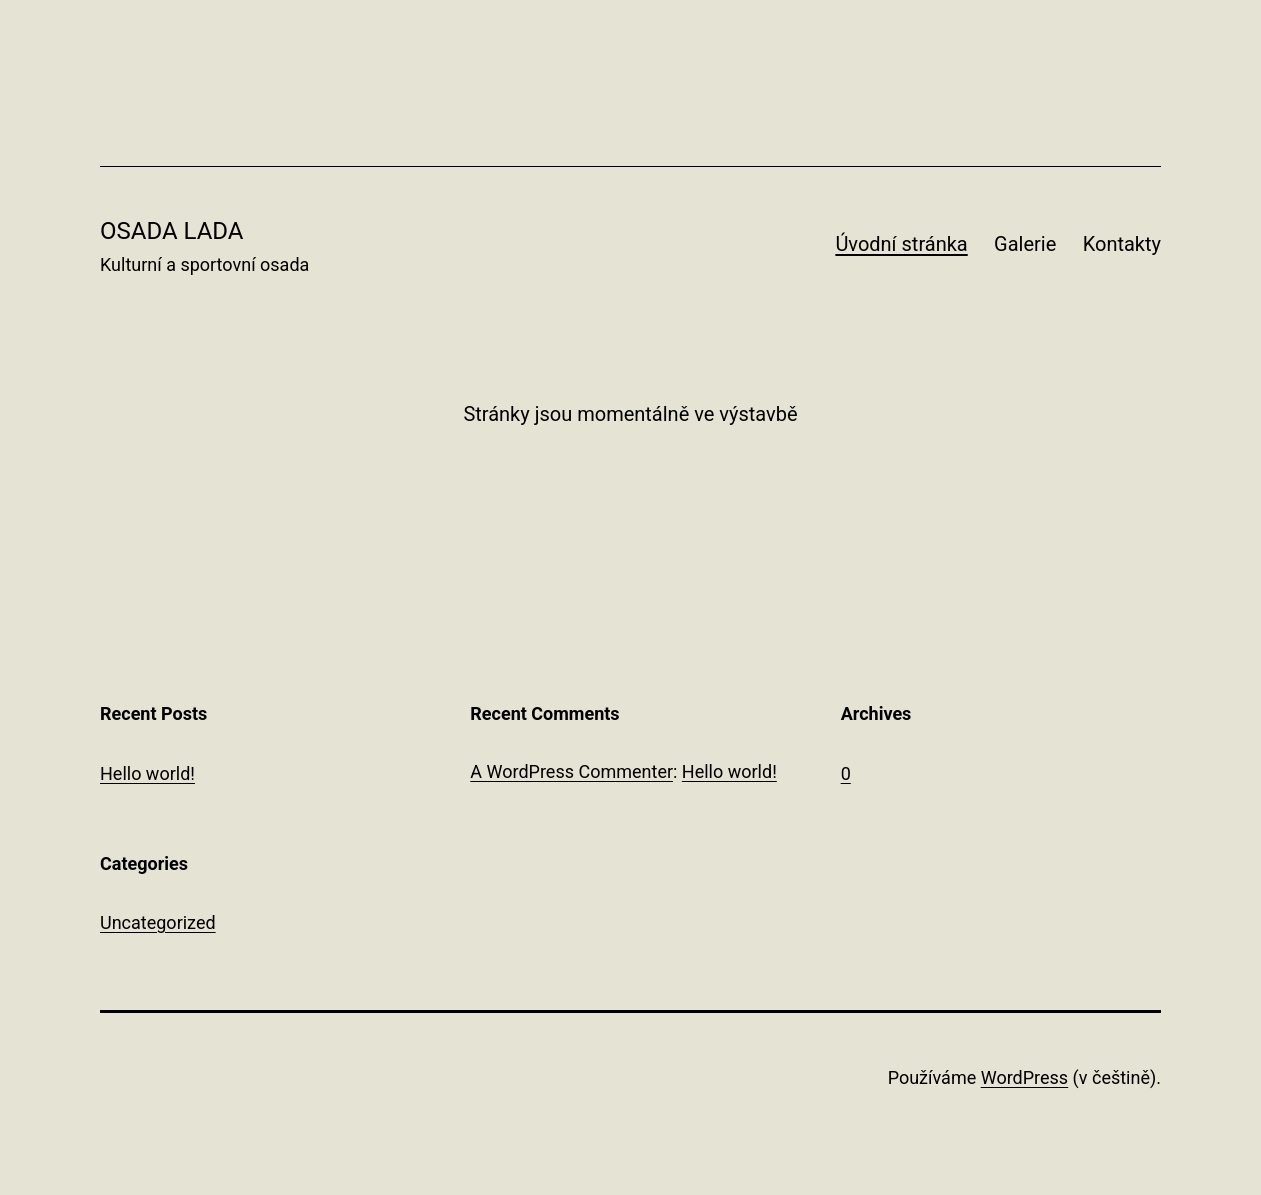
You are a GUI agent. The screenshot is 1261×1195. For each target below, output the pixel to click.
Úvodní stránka (901, 244)
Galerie (1025, 244)
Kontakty (1122, 244)
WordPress (1024, 1077)
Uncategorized (158, 922)
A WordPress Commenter (571, 771)
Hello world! (147, 773)
